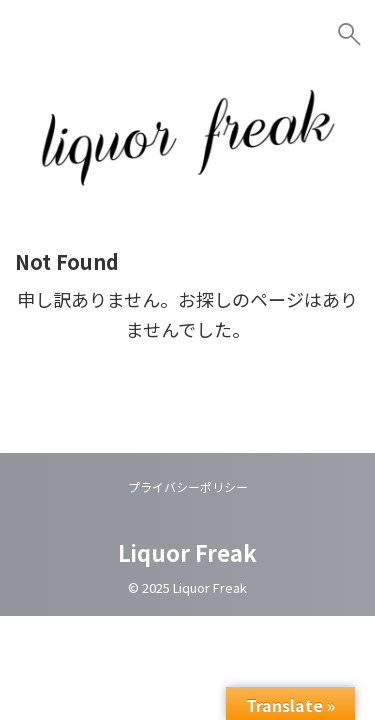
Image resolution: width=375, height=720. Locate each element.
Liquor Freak (187, 552)
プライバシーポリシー (188, 486)
